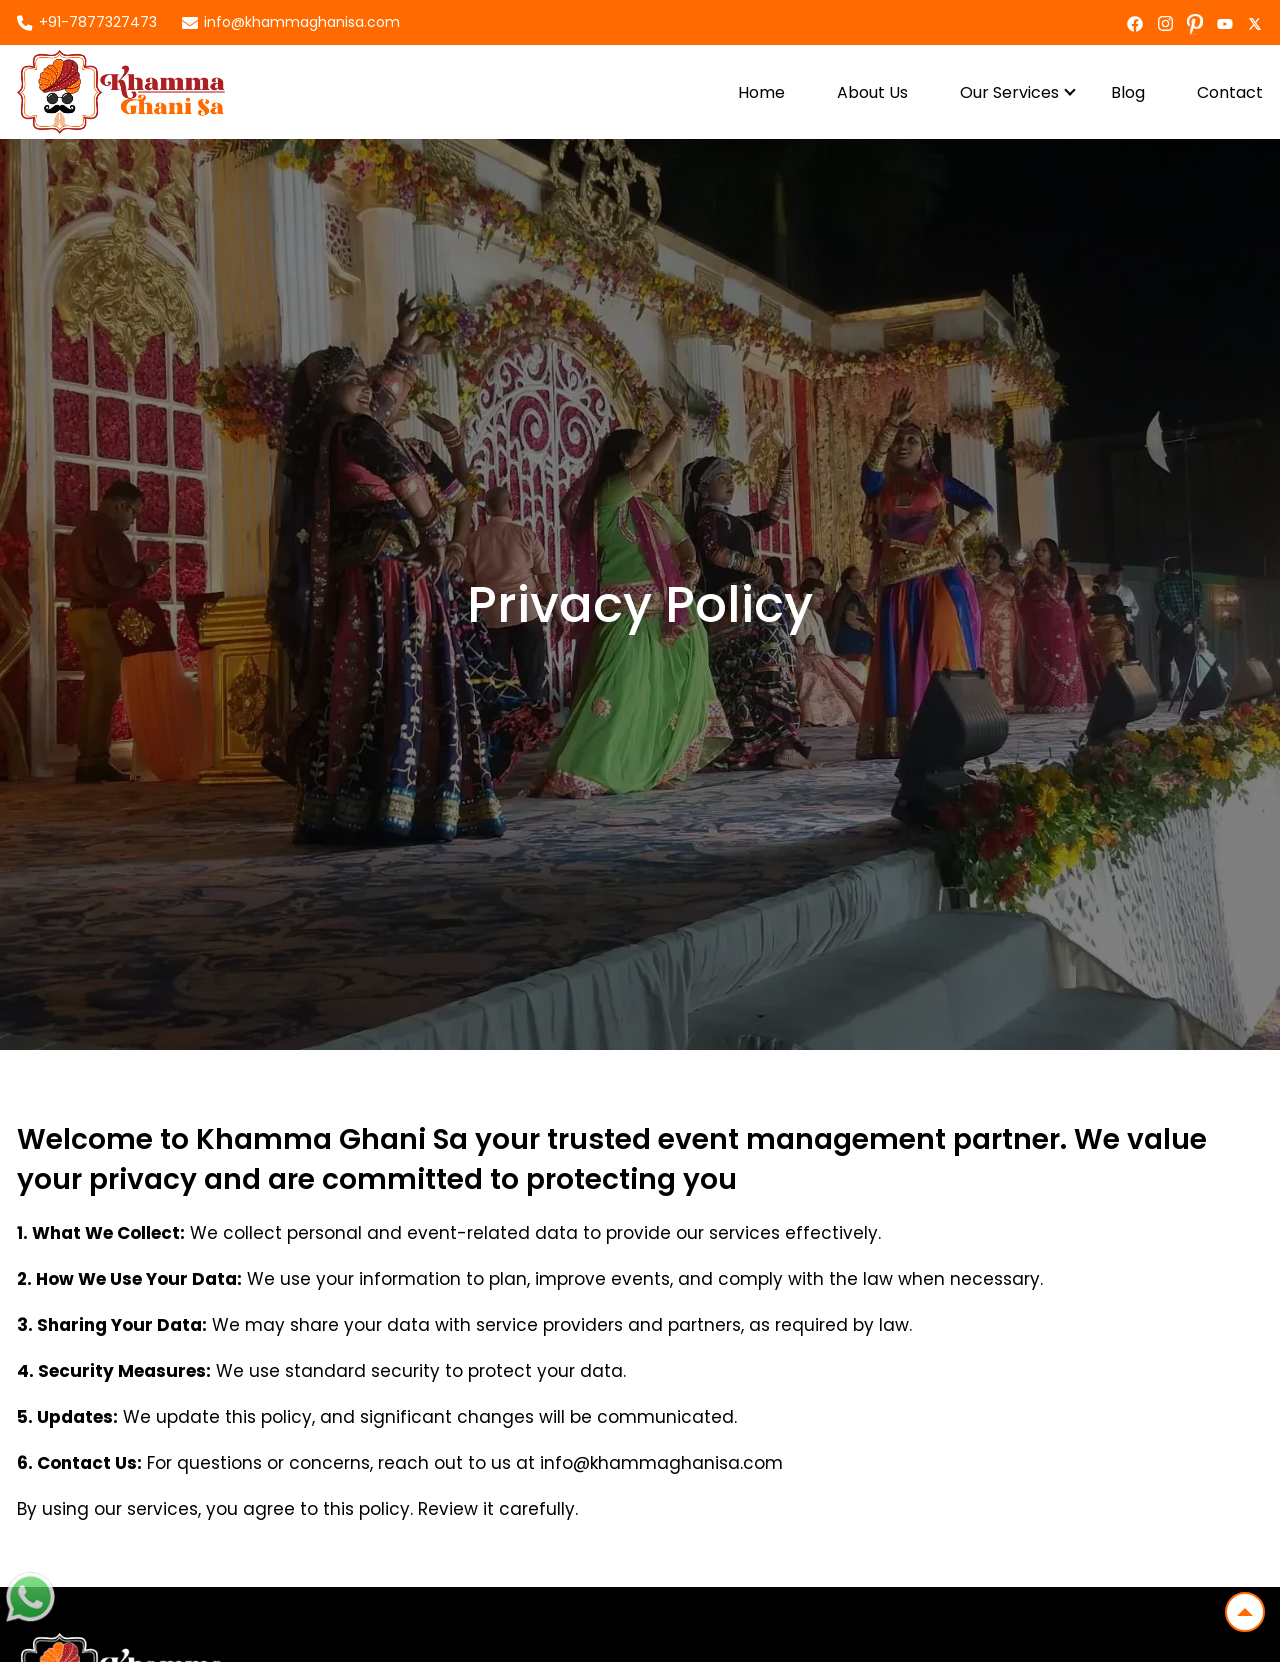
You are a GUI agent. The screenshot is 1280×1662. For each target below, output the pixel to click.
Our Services (1009, 92)
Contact (1230, 92)
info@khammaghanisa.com (302, 22)
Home (761, 92)
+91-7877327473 (98, 22)
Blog (1128, 92)
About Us (872, 92)
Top (1239, 1606)
